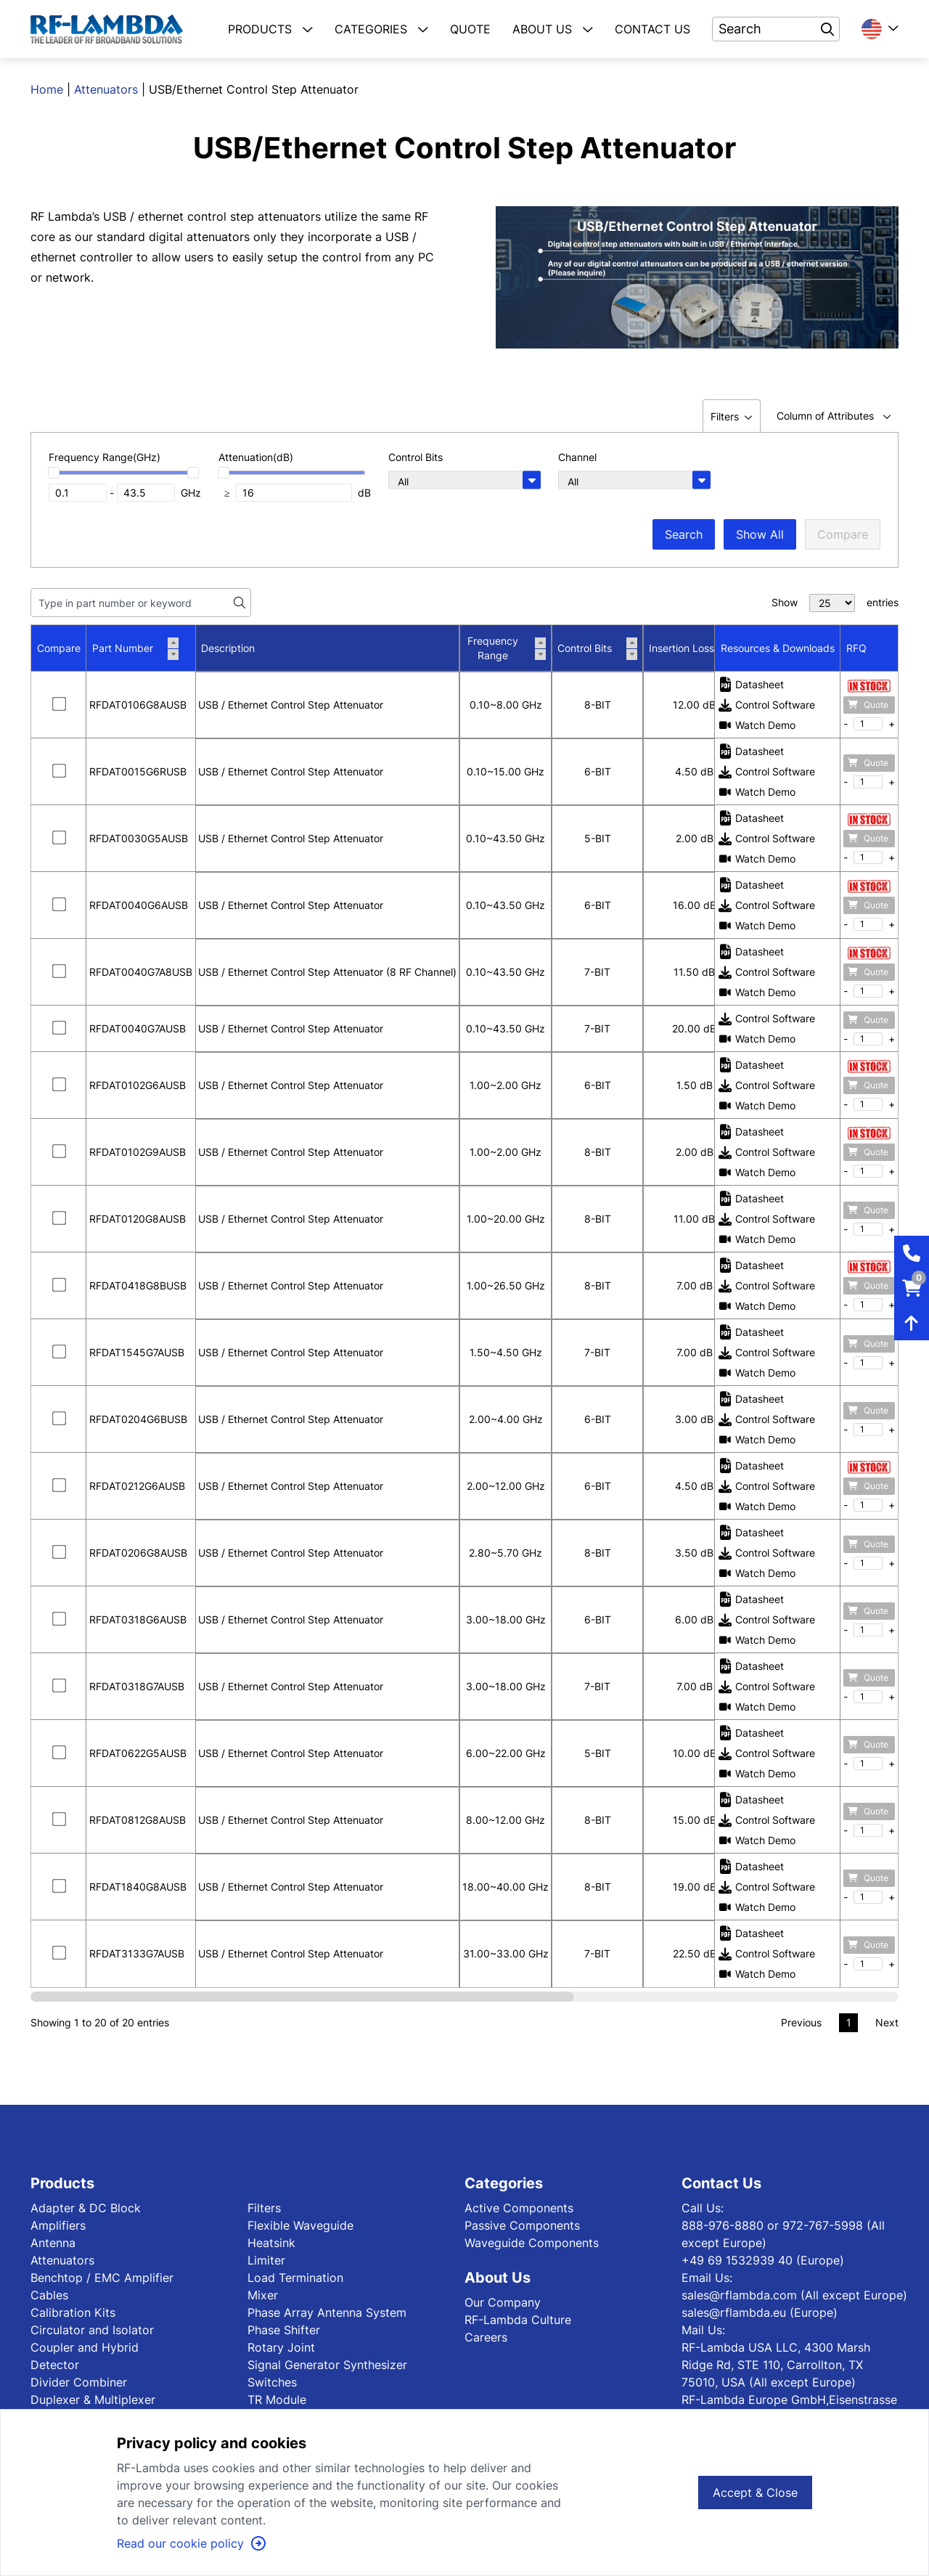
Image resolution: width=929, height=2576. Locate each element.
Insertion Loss (694, 648)
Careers (485, 2337)
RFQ (856, 648)
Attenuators (106, 89)
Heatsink (271, 2242)
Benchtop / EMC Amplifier (101, 2277)
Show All (760, 534)
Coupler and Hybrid (84, 2347)
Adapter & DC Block (85, 2208)
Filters (264, 2208)
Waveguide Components (531, 2242)
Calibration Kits (72, 2312)
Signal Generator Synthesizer (327, 2364)
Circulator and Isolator (92, 2330)
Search (684, 534)
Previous (801, 2022)
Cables (49, 2295)
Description (228, 648)
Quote (868, 704)
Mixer (262, 2295)
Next (887, 2022)
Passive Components (522, 2225)
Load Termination (295, 2277)
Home (46, 89)
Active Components (518, 2208)
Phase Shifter (283, 2330)
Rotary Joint (281, 2347)
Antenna (52, 2242)
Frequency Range (506, 648)
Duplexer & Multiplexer (92, 2399)
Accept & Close (755, 2492)
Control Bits (597, 648)
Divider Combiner (78, 2382)
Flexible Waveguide (300, 2225)
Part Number (135, 648)
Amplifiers (58, 2225)
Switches (272, 2382)
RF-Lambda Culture (517, 2319)
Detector (54, 2364)
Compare (842, 534)
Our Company (502, 2302)
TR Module (276, 2399)
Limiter (266, 2260)
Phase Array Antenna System (326, 2312)
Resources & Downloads (778, 648)
